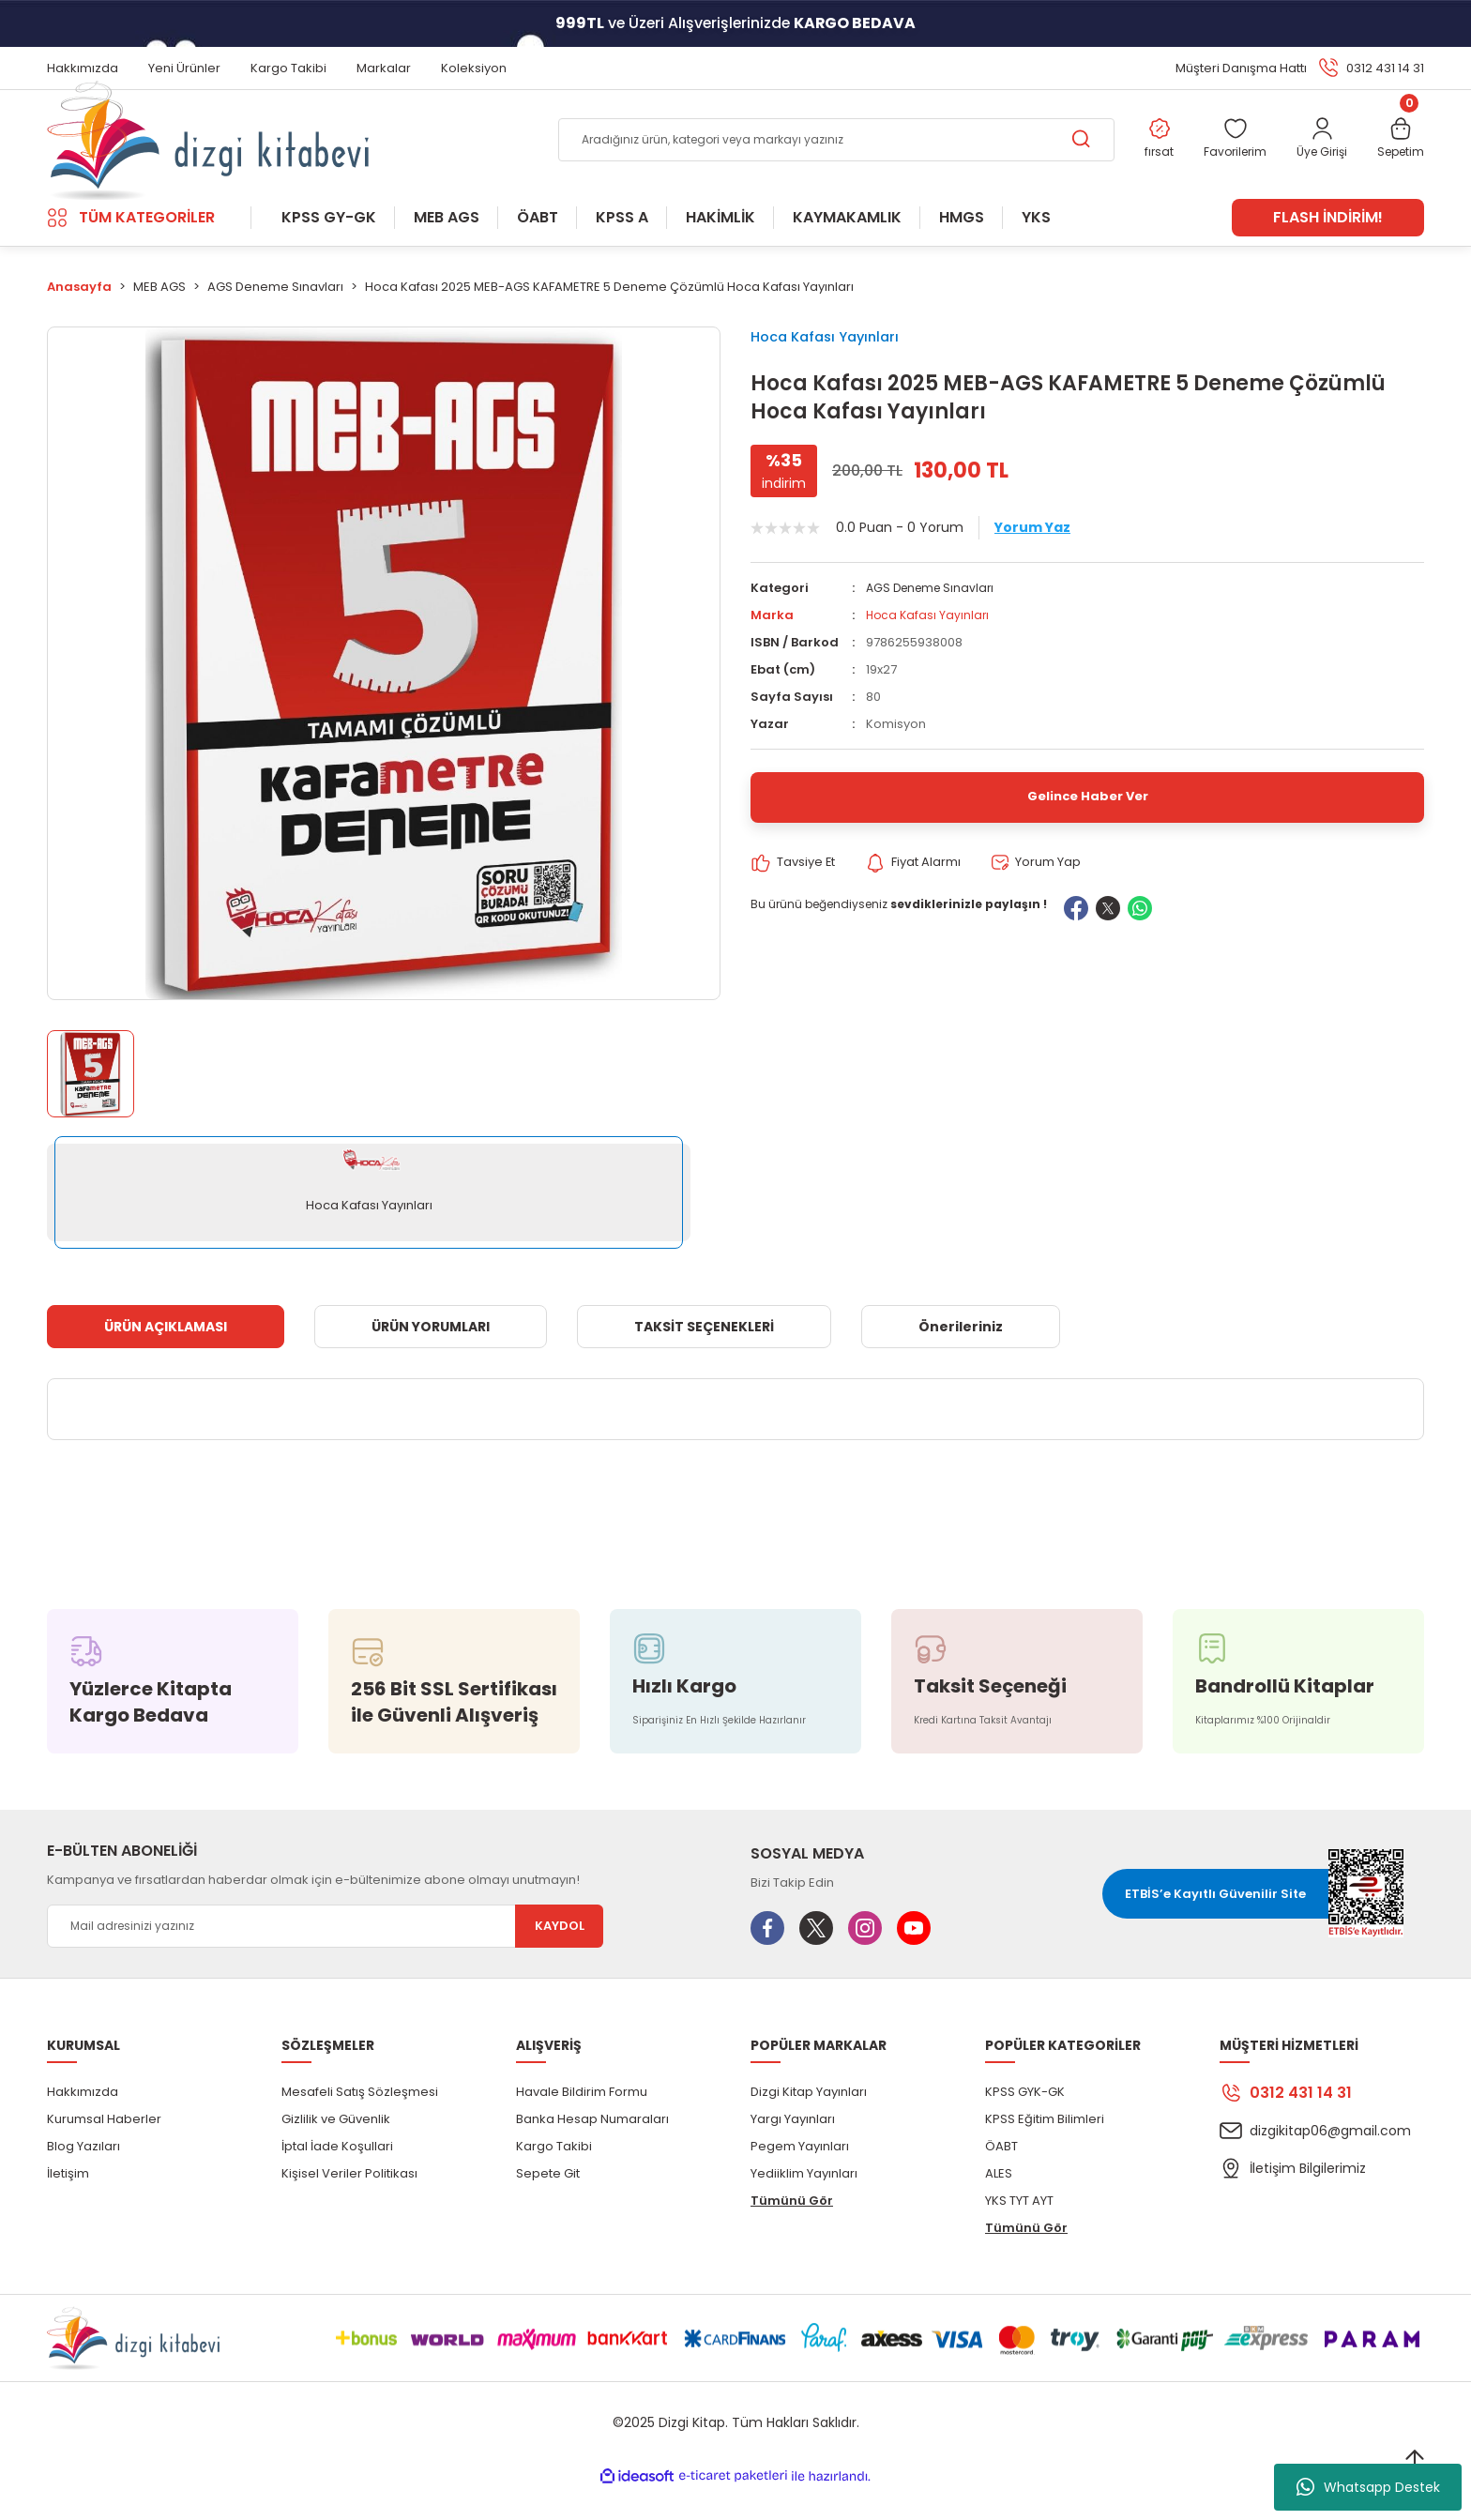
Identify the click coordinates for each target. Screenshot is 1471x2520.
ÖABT (1001, 2176)
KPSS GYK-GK (1025, 2122)
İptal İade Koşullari (337, 2176)
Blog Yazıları (83, 2176)
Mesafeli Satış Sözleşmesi (359, 2122)
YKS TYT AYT (1019, 2230)
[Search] (821, 155)
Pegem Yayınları (800, 2176)
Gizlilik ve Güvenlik (335, 2149)
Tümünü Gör (792, 2230)
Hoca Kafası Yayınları (839, 368)
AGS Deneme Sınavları (934, 629)
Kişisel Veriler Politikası (349, 2203)
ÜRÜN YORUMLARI (431, 1356)
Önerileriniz (960, 1356)
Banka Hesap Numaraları (592, 2149)
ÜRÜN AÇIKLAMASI (165, 1356)
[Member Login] (1314, 156)
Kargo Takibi (554, 2176)
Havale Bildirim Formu (581, 2122)
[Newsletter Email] (325, 1956)
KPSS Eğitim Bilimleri (1044, 2149)
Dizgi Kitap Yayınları (809, 2122)
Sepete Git (548, 2203)
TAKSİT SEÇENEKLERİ (704, 1356)
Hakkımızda (82, 2122)
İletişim (68, 2203)
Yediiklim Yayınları (804, 2203)
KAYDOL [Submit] (559, 1957)
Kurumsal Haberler (104, 2149)
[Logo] (208, 156)
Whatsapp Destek (1368, 2487)
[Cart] (1398, 156)
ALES (998, 2203)
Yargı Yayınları (793, 2149)
